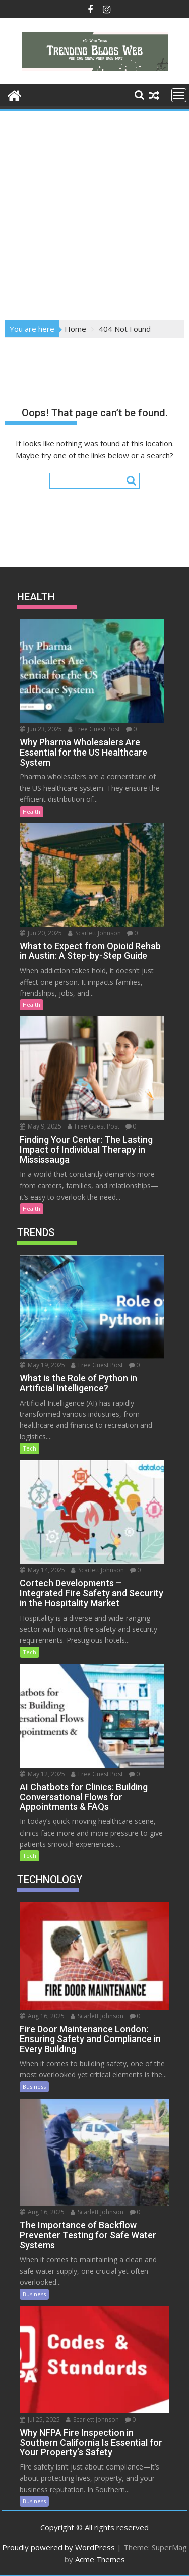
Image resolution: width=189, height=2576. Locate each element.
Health (31, 811)
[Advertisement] (94, 212)
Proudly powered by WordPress (58, 2547)
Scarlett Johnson (94, 933)
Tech (29, 1448)
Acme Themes (100, 2559)
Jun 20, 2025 (41, 933)
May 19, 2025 (42, 1365)
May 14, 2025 (42, 1570)
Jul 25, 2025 (40, 2419)
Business (34, 2086)
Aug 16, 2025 (42, 2016)
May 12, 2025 (42, 1773)
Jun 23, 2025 (41, 729)
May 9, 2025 (40, 1126)
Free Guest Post (94, 729)
